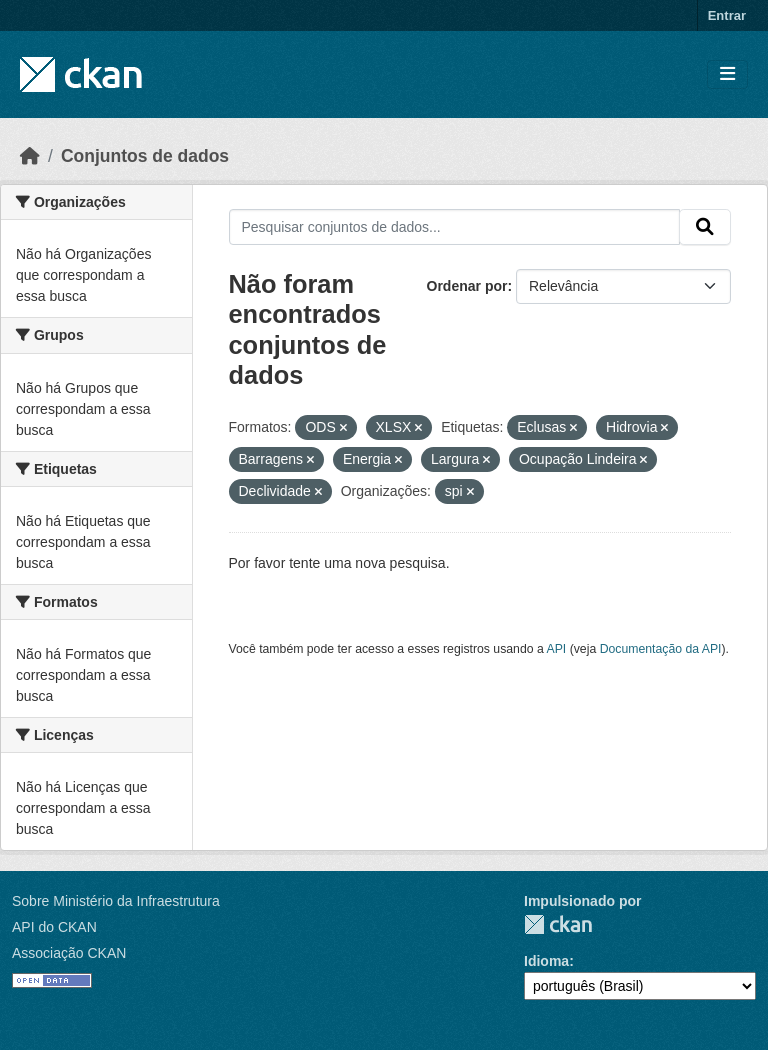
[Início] (30, 156)
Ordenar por (467, 286)
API (557, 649)
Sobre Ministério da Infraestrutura (116, 901)
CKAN (558, 924)
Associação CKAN (69, 953)
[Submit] (705, 227)
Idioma (546, 961)
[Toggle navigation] (727, 74)
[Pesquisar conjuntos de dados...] (455, 227)
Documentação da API (661, 649)
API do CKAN (54, 927)
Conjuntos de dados (145, 156)
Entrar (727, 15)
